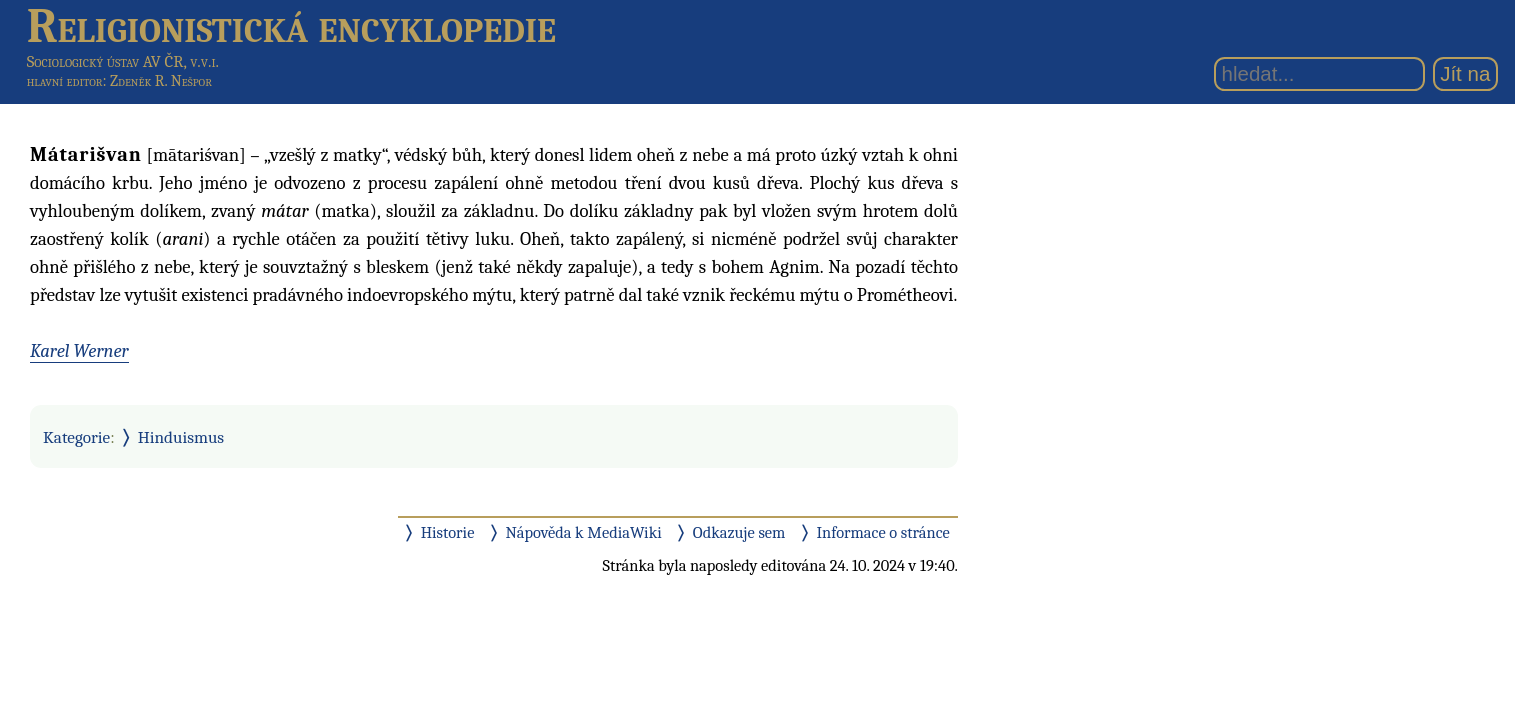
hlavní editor (65, 81)
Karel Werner (79, 351)
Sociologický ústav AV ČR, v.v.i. (123, 61)
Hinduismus (181, 437)
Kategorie (76, 437)
